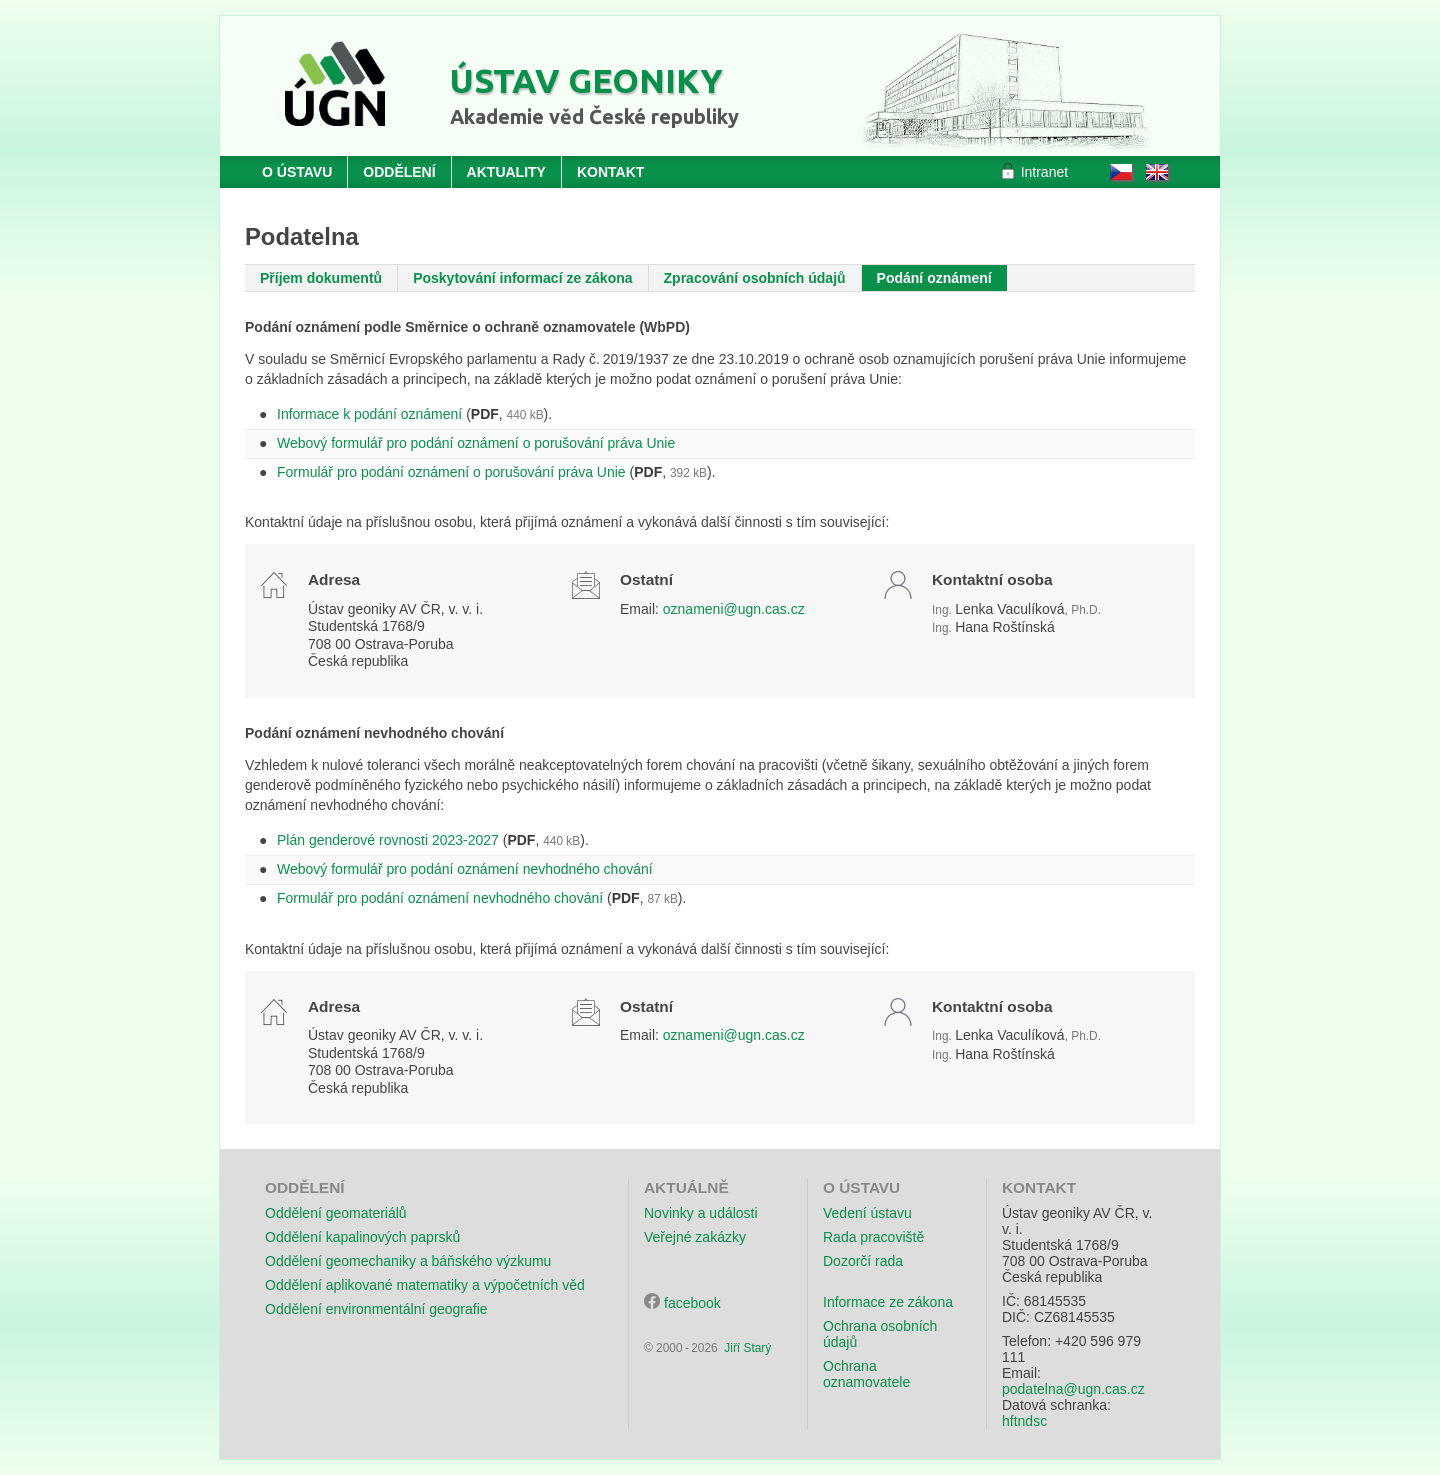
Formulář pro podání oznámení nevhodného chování (440, 898)
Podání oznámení (934, 278)
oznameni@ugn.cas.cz (734, 609)
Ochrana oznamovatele (866, 1374)
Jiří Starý (747, 1348)
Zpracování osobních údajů (755, 278)
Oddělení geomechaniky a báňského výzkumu (408, 1261)
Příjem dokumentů (321, 278)
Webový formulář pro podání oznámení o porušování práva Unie (476, 443)
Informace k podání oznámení (369, 414)
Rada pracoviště (873, 1237)
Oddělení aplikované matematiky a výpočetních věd (425, 1285)
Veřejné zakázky (695, 1237)
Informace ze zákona (888, 1302)
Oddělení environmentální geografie (376, 1309)
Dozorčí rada (863, 1261)
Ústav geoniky (586, 80)
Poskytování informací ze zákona (522, 278)
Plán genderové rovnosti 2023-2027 (388, 840)
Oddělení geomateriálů (336, 1213)
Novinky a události (701, 1213)
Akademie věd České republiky (594, 116)
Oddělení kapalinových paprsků (362, 1237)
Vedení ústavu (867, 1213)
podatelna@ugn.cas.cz (1073, 1389)
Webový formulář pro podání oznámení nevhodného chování (465, 869)
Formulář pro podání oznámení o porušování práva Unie (451, 472)
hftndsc (1024, 1421)
